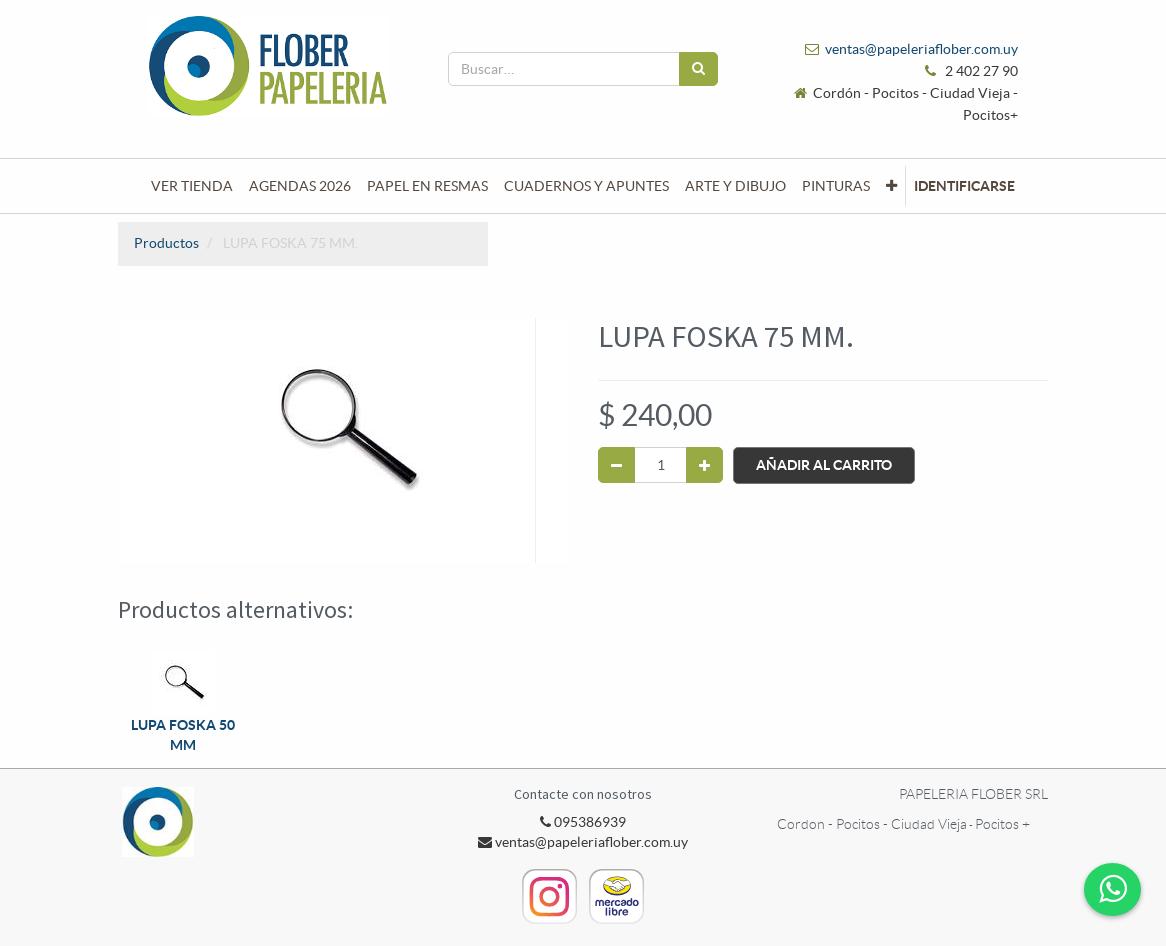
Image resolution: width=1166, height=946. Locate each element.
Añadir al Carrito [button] (824, 465)
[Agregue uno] (704, 465)
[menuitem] (192, 186)
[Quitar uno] (616, 465)
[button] (891, 186)
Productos (166, 243)
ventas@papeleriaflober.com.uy (921, 49)
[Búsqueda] (698, 69)
